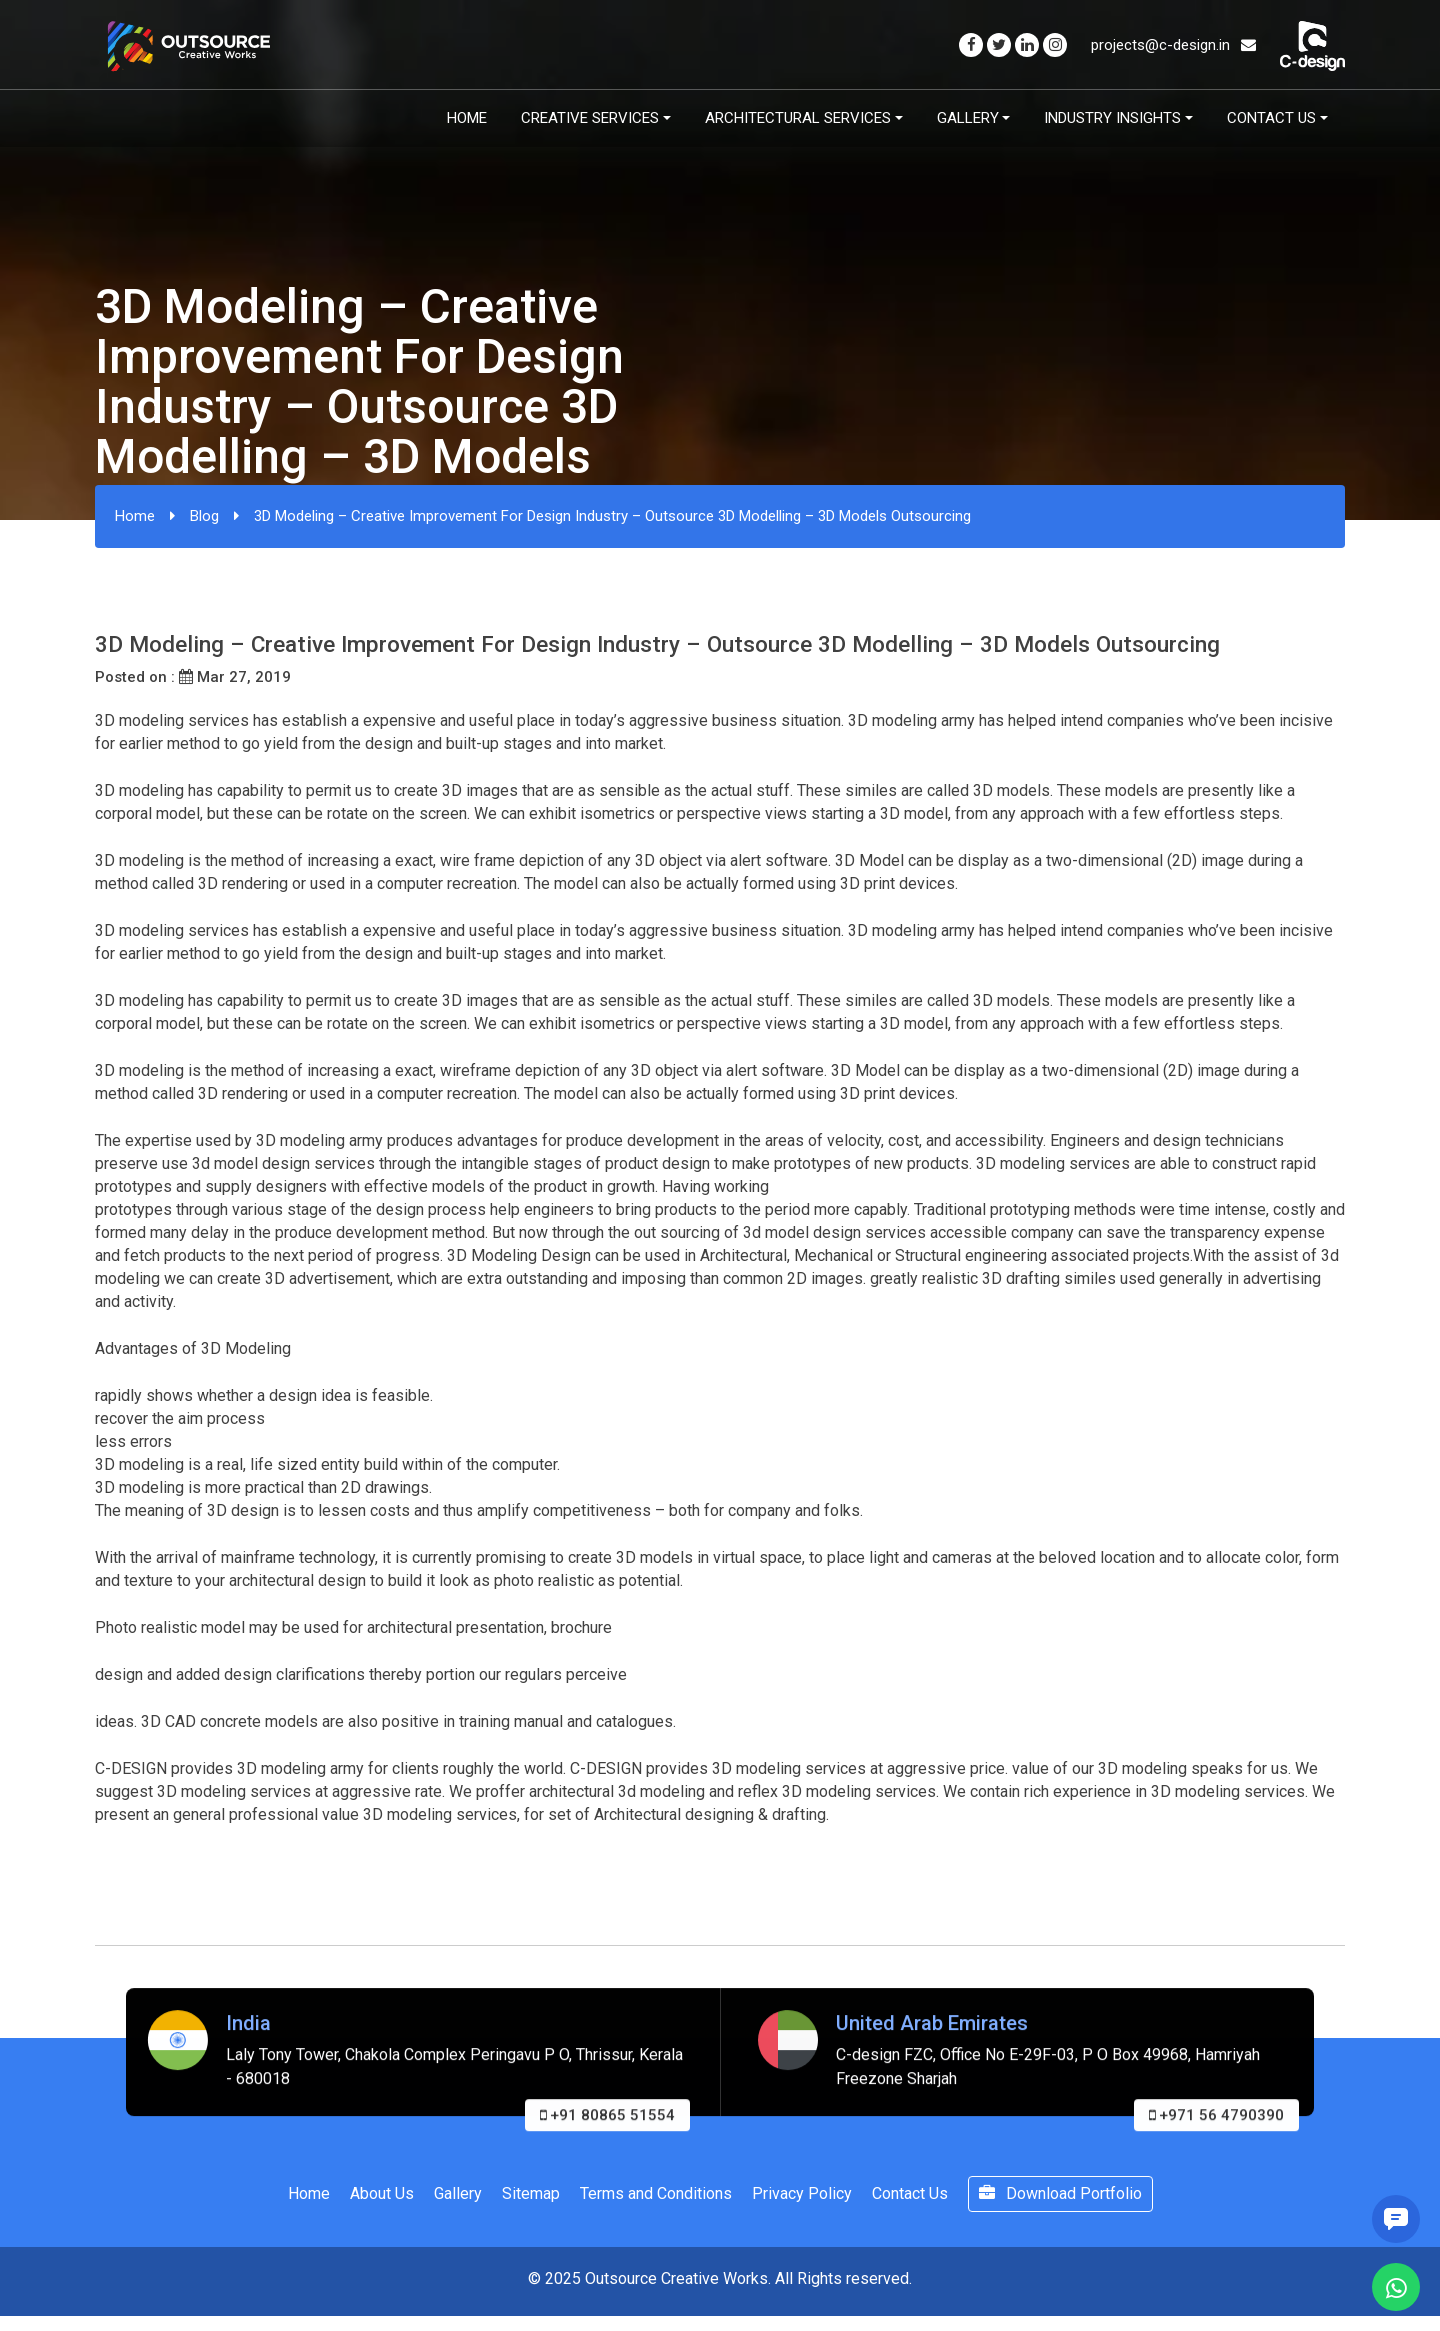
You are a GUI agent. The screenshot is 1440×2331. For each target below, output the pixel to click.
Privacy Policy (802, 2193)
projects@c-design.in (1173, 45)
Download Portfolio (1060, 2193)
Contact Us (1271, 118)
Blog (204, 516)
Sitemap (531, 2193)
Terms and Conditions (656, 2193)
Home (467, 118)
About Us (382, 2193)
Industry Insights (1112, 118)
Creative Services (590, 118)
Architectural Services (798, 118)
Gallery (968, 118)
